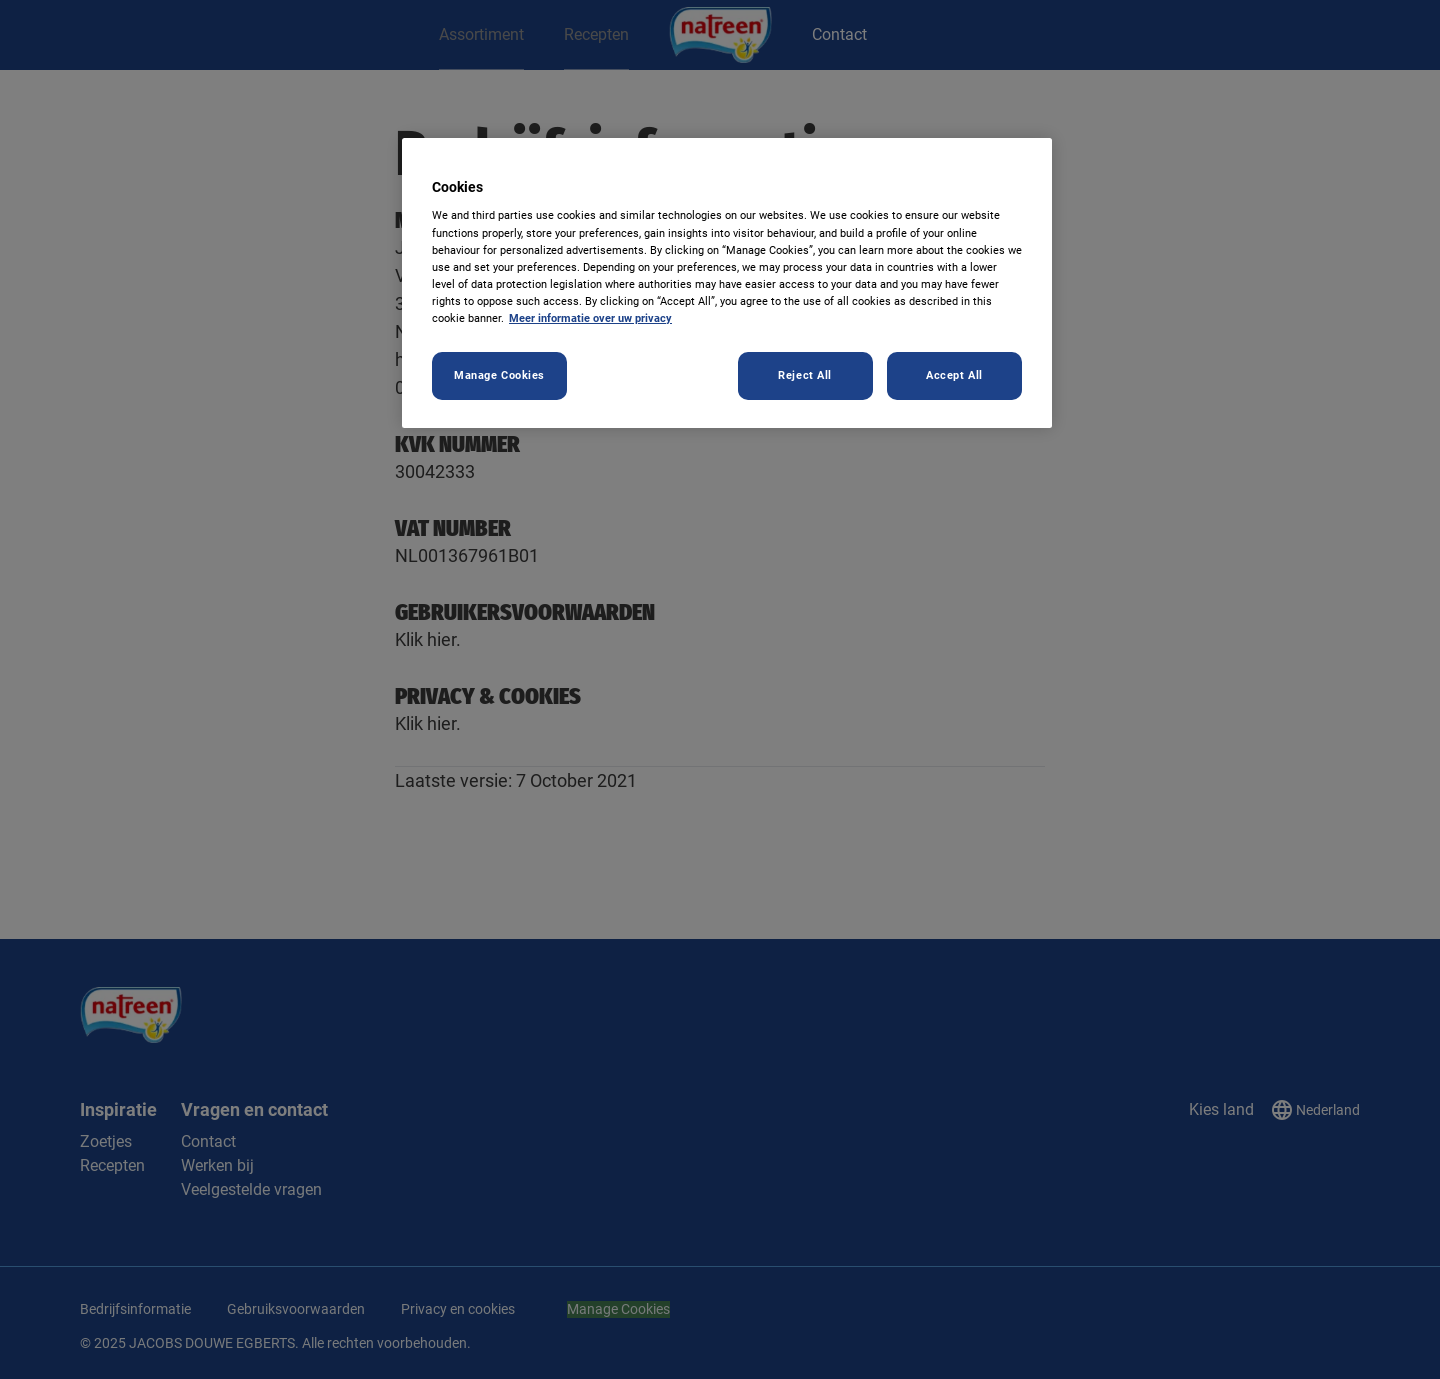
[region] (727, 283)
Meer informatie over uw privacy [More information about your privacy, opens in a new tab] (590, 318)
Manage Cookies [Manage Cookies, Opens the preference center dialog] (499, 375)
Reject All (805, 375)
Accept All (954, 375)
